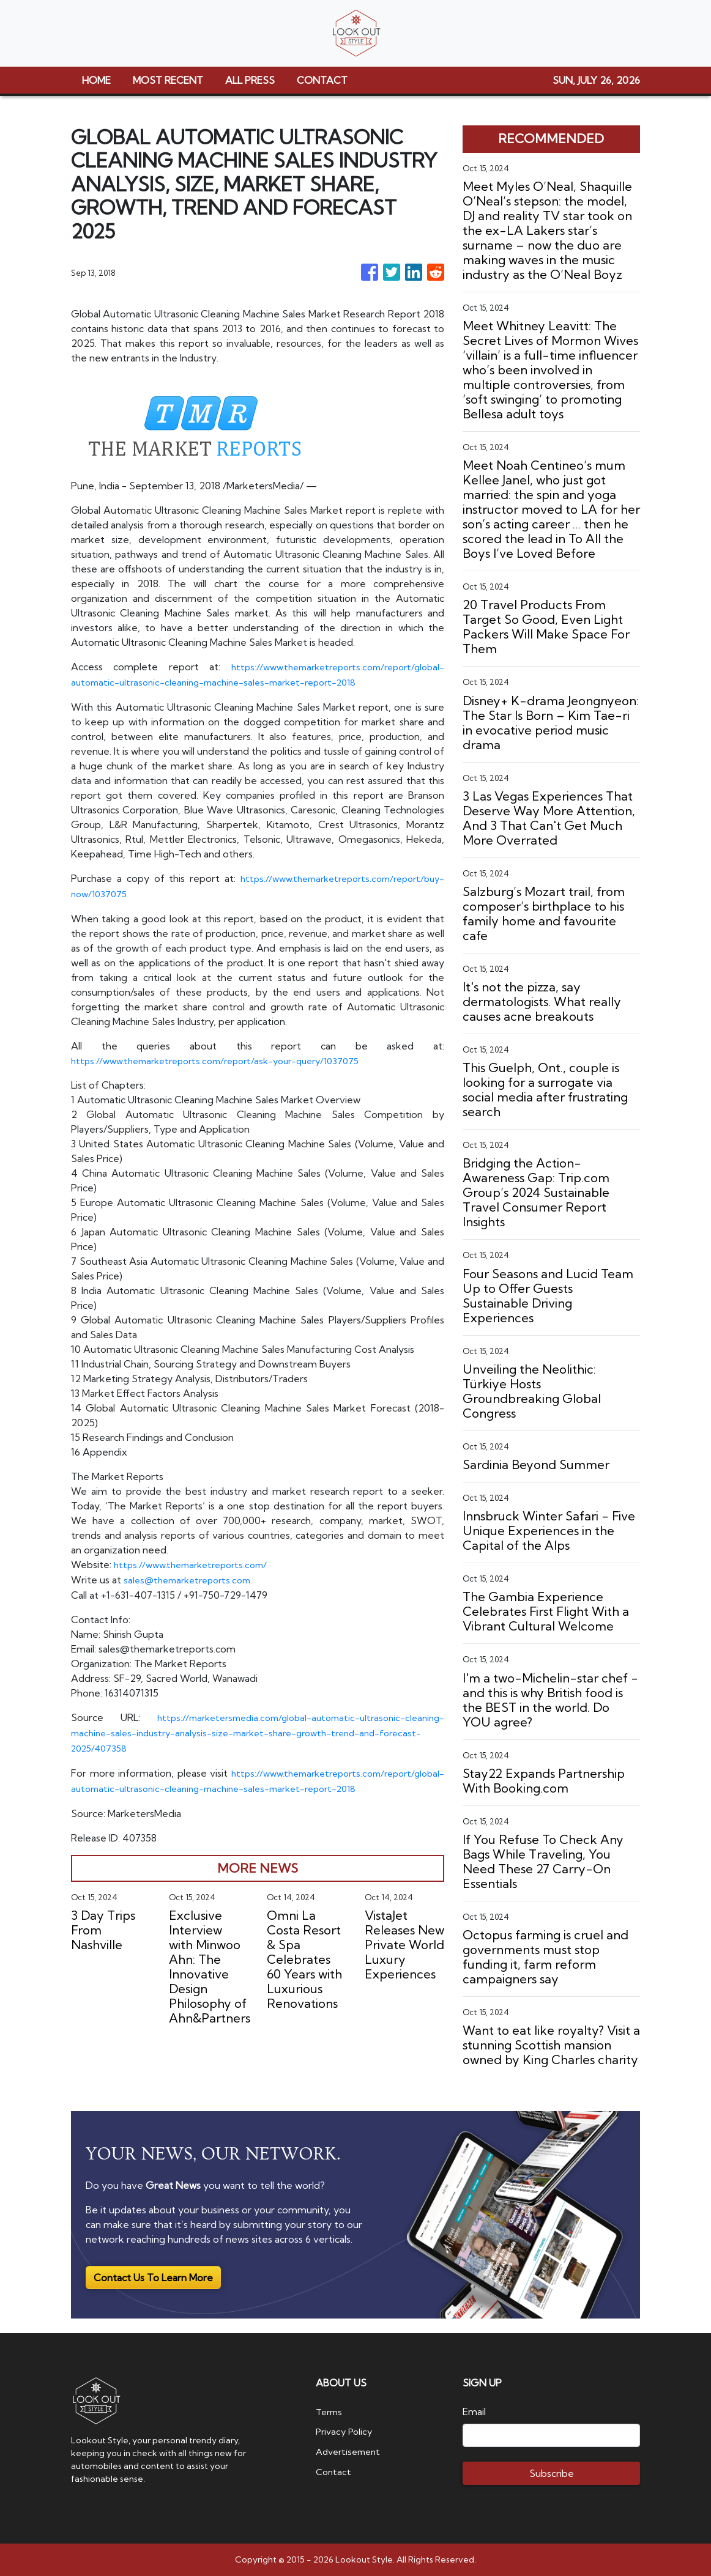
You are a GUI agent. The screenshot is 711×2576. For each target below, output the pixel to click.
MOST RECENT (168, 80)
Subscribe (551, 2473)
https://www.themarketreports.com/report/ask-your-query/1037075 (226, 1058)
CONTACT (322, 80)
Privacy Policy (346, 2431)
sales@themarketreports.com (192, 1577)
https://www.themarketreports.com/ (196, 1562)
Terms (330, 2411)
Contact (334, 2470)
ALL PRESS (250, 80)
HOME (96, 80)
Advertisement (351, 2451)
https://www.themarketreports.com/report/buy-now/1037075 (211, 892)
